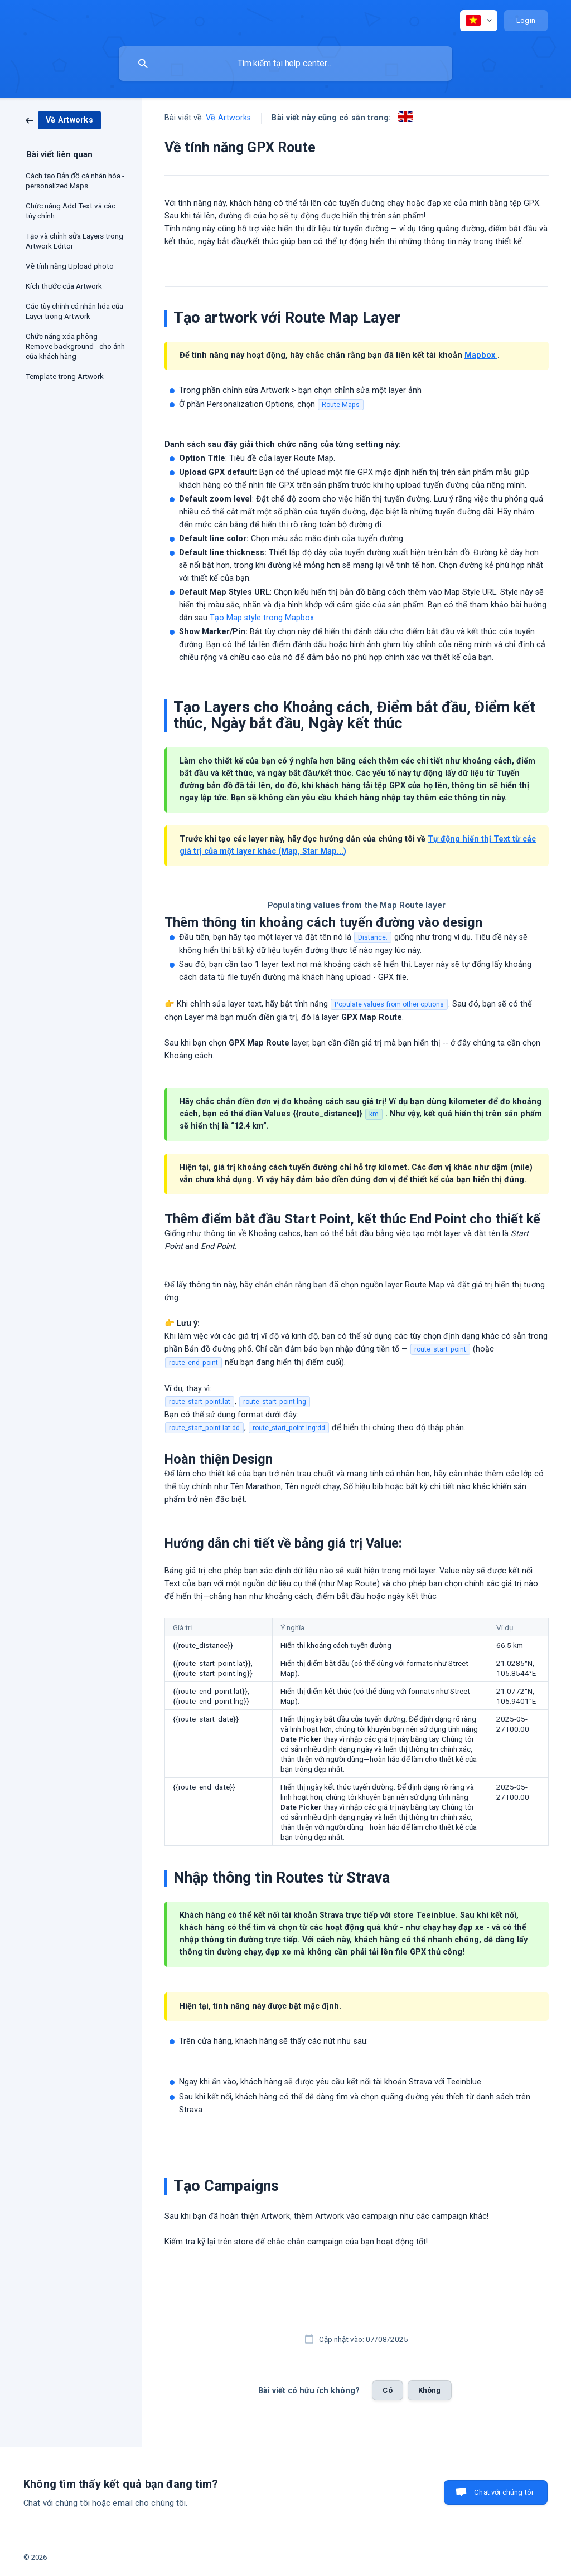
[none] (478, 20)
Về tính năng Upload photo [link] (70, 265)
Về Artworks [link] (228, 118)
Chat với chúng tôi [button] (503, 2492)
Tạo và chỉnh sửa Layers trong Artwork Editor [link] (74, 240)
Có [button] (387, 2390)
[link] (63, 120)
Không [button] (429, 2390)
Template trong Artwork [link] (65, 376)
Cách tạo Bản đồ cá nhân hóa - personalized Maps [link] (75, 180)
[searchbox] (285, 63)
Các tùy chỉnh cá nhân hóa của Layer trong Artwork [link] (74, 311)
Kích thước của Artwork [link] (64, 285)
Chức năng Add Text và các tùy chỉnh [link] (70, 210)
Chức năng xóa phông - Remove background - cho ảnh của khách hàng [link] (75, 346)
